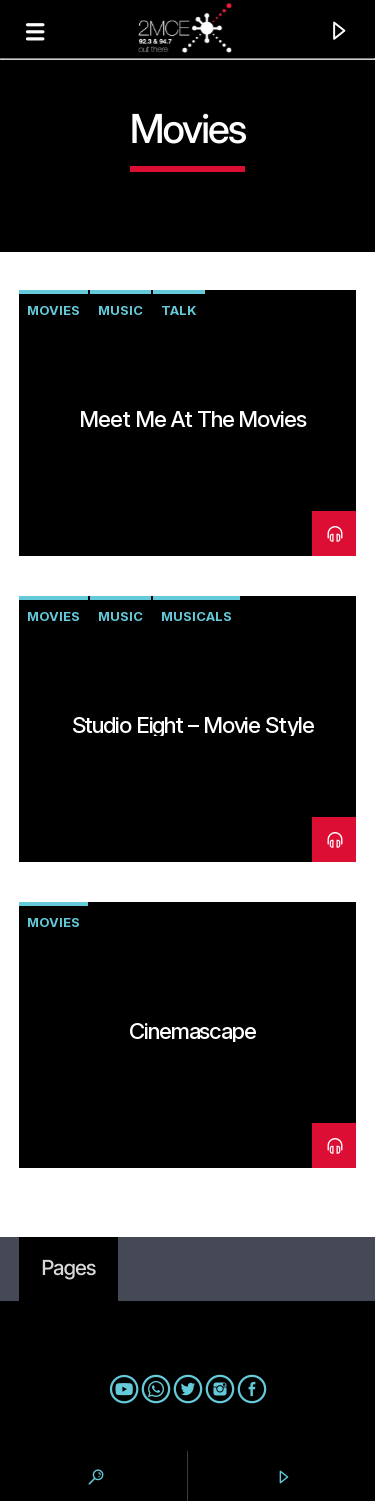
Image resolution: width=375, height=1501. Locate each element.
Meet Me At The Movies (192, 418)
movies (53, 310)
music (120, 310)
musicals (196, 616)
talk (179, 310)
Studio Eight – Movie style (193, 724)
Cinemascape (192, 1030)
